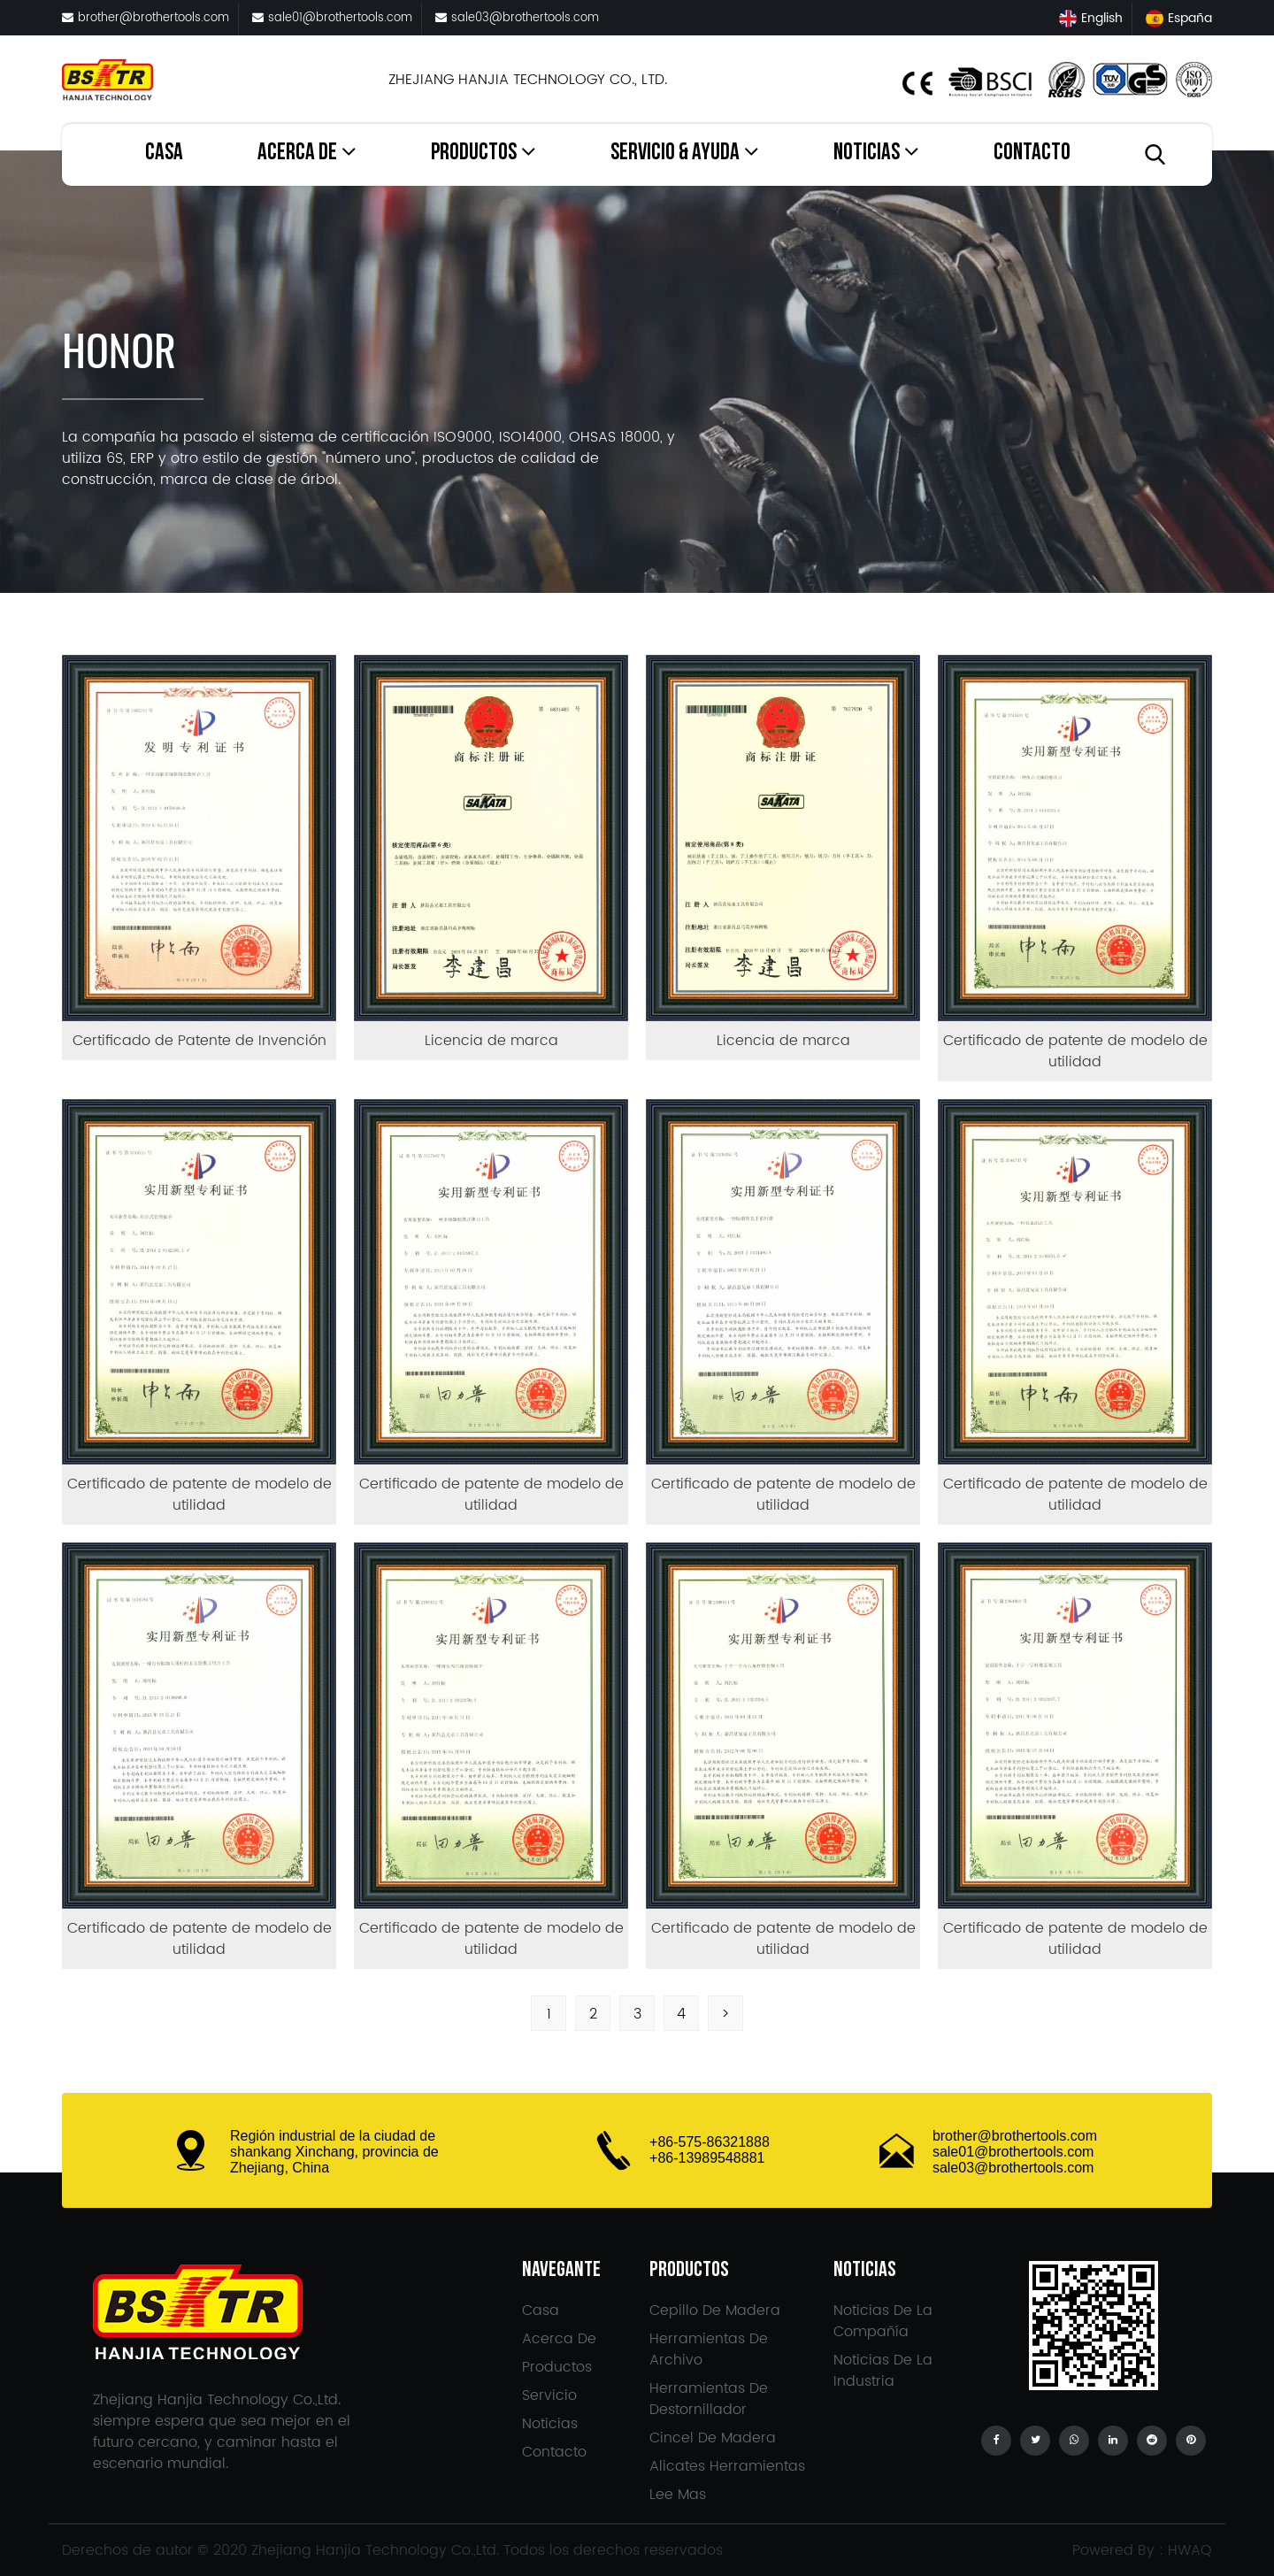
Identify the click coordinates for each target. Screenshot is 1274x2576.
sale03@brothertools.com (517, 18)
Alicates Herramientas (727, 2466)
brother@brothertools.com (145, 18)
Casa (164, 154)
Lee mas (677, 2494)
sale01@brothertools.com (332, 18)
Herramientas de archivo (708, 2349)
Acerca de (307, 153)
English (1091, 18)
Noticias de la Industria (882, 2371)
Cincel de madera (712, 2437)
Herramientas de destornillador (708, 2399)
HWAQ (1190, 2550)
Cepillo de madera (714, 2310)
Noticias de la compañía (882, 2321)
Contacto (1032, 154)
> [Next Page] (725, 2014)
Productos (483, 153)
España (1179, 18)
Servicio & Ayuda (684, 153)
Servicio (549, 2395)
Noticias (876, 153)
